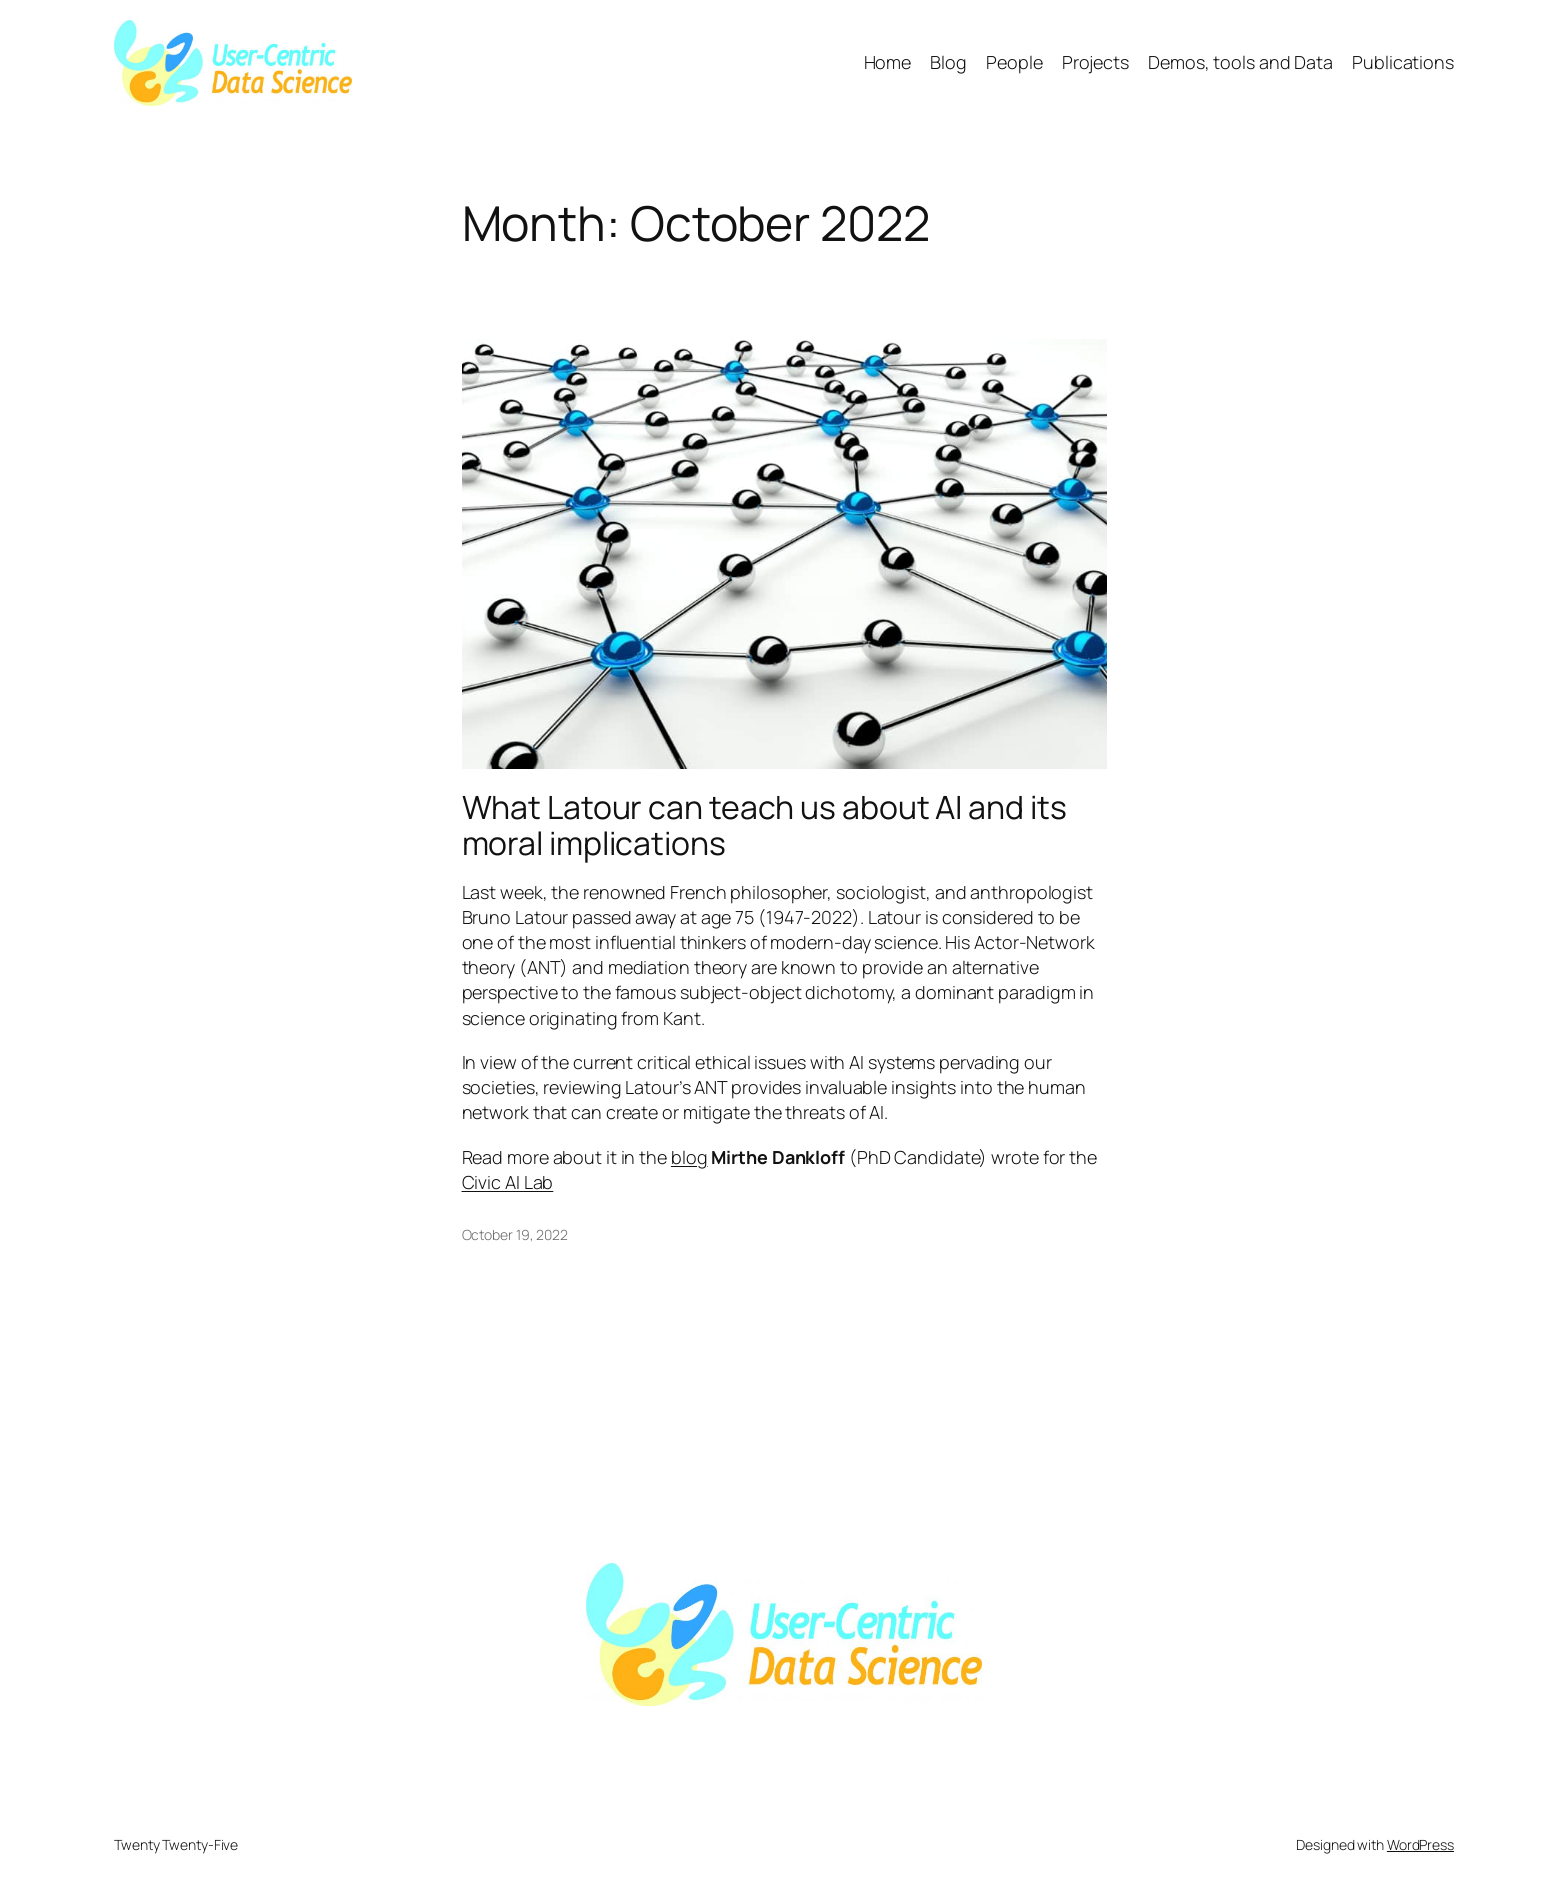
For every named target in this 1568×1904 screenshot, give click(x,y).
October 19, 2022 (515, 1234)
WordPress (1420, 1844)
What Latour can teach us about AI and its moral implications (764, 825)
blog (689, 1157)
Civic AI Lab (508, 1182)
